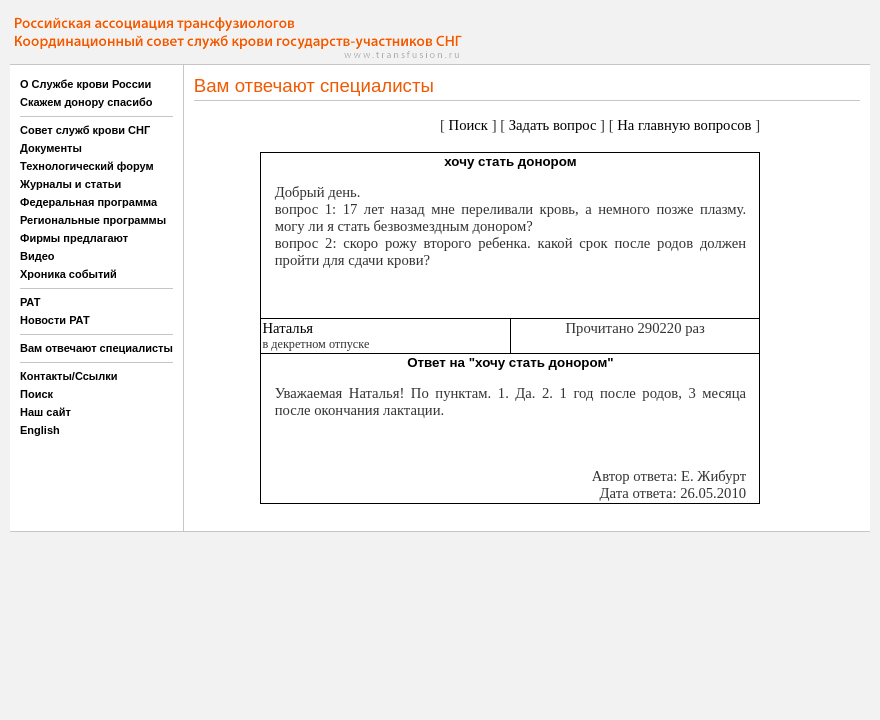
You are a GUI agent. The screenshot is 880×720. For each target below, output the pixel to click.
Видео (37, 256)
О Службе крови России (85, 84)
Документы (51, 148)
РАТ (30, 302)
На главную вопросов (684, 125)
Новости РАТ (55, 320)
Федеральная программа (88, 202)
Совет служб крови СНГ (85, 130)
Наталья (287, 328)
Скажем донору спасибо (86, 102)
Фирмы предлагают (74, 238)
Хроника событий (68, 274)
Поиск (36, 394)
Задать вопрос (553, 125)
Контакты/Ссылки (69, 376)
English (40, 430)
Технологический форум (87, 166)
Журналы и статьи (70, 184)
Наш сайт (45, 412)
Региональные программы (93, 220)
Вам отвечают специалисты (96, 348)
